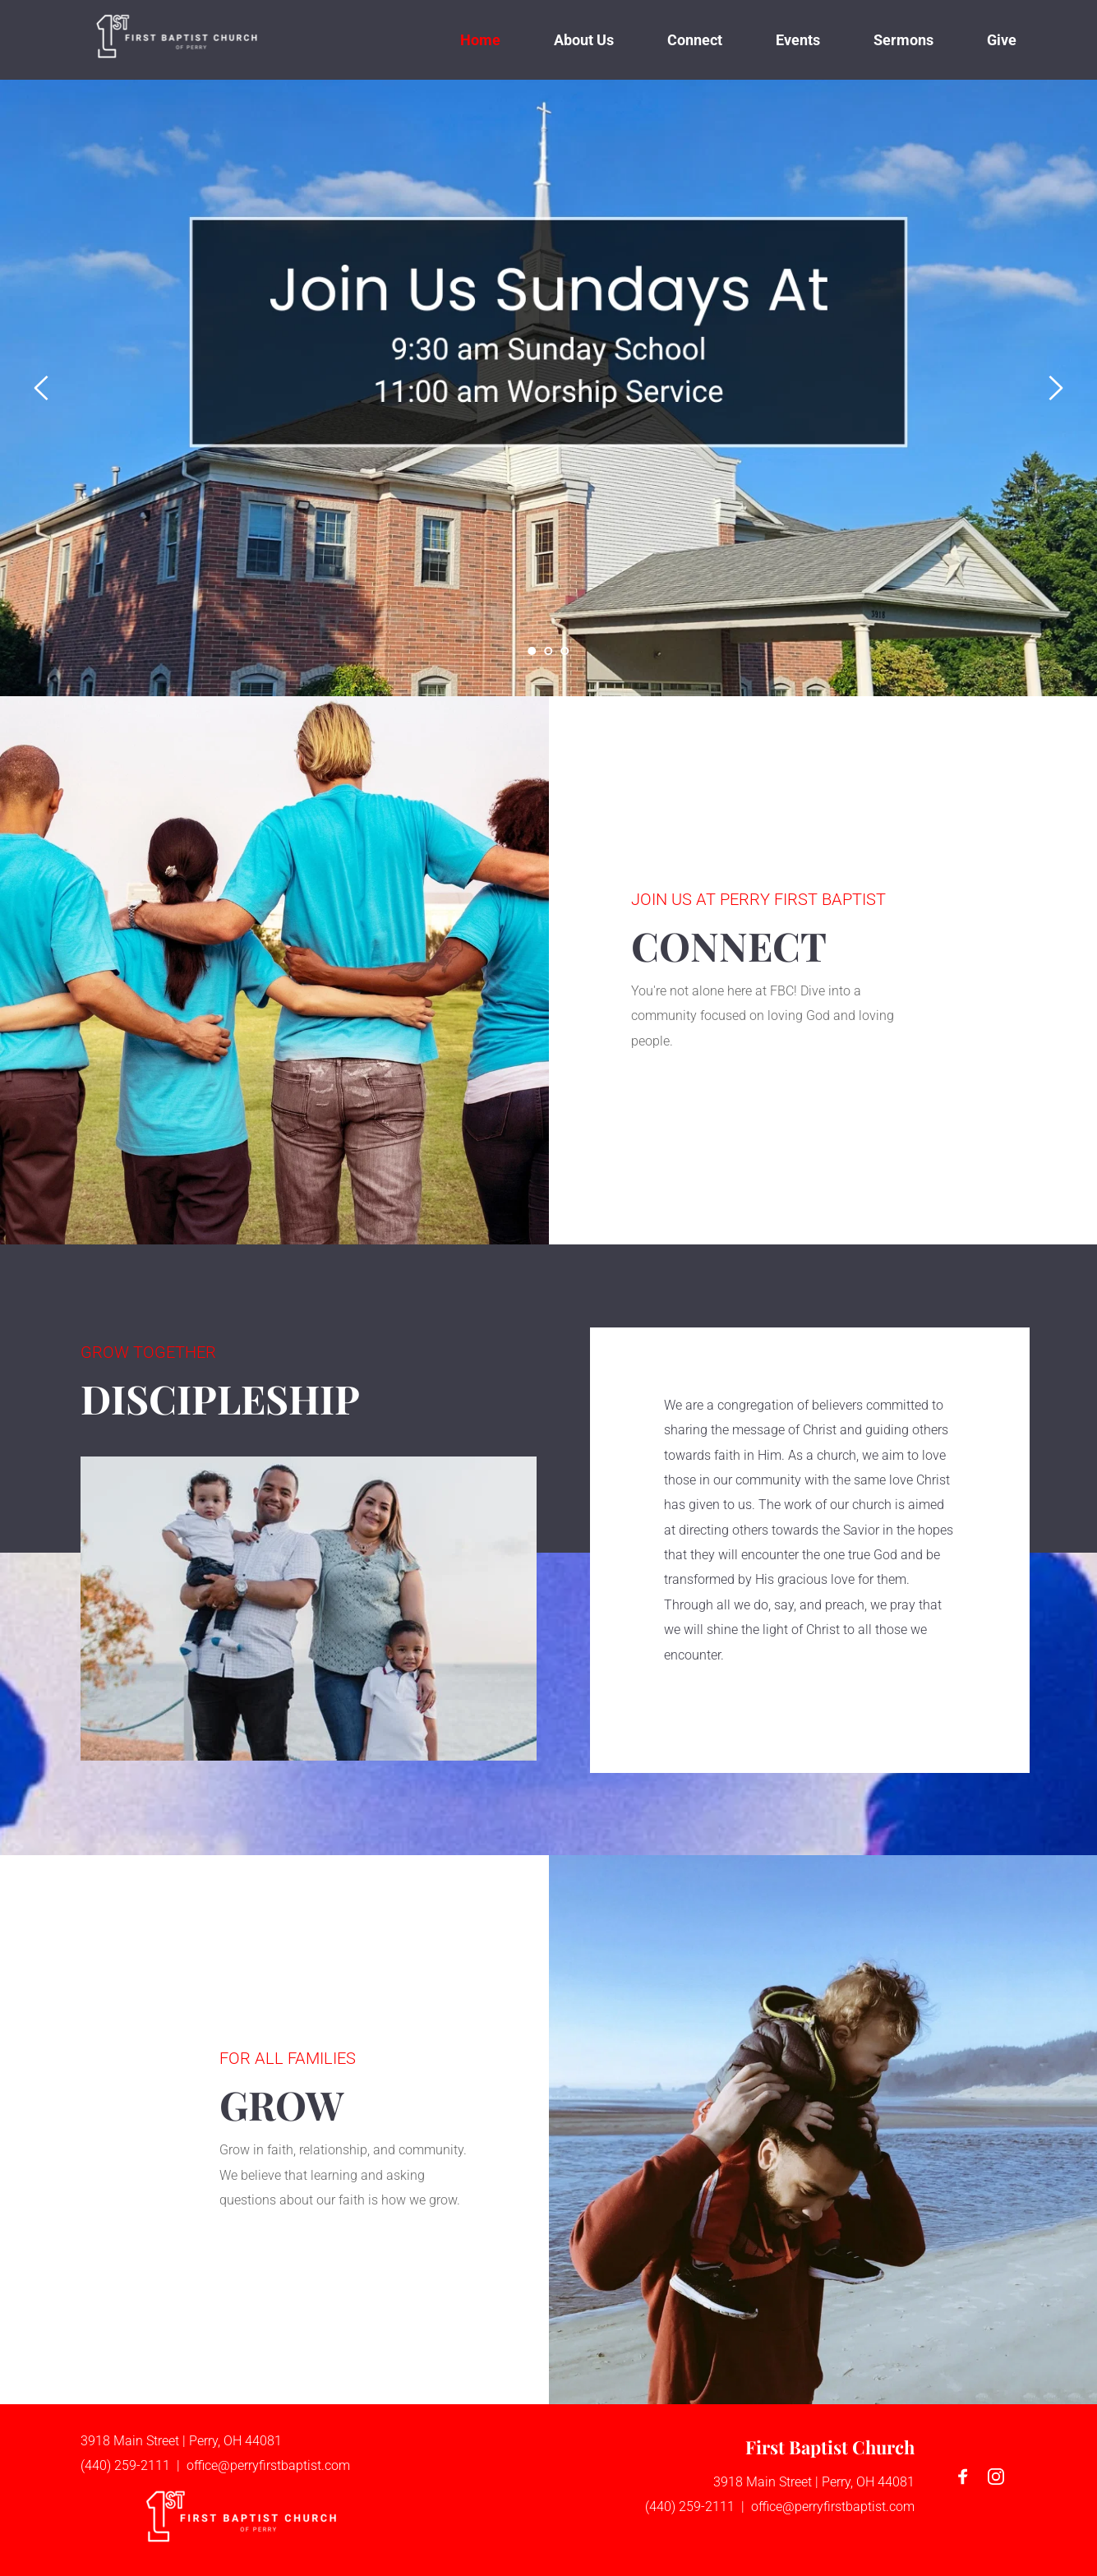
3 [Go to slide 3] (565, 651)
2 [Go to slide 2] (549, 651)
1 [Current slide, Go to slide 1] (532, 651)
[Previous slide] (42, 388)
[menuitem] (480, 40)
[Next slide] (1055, 388)
